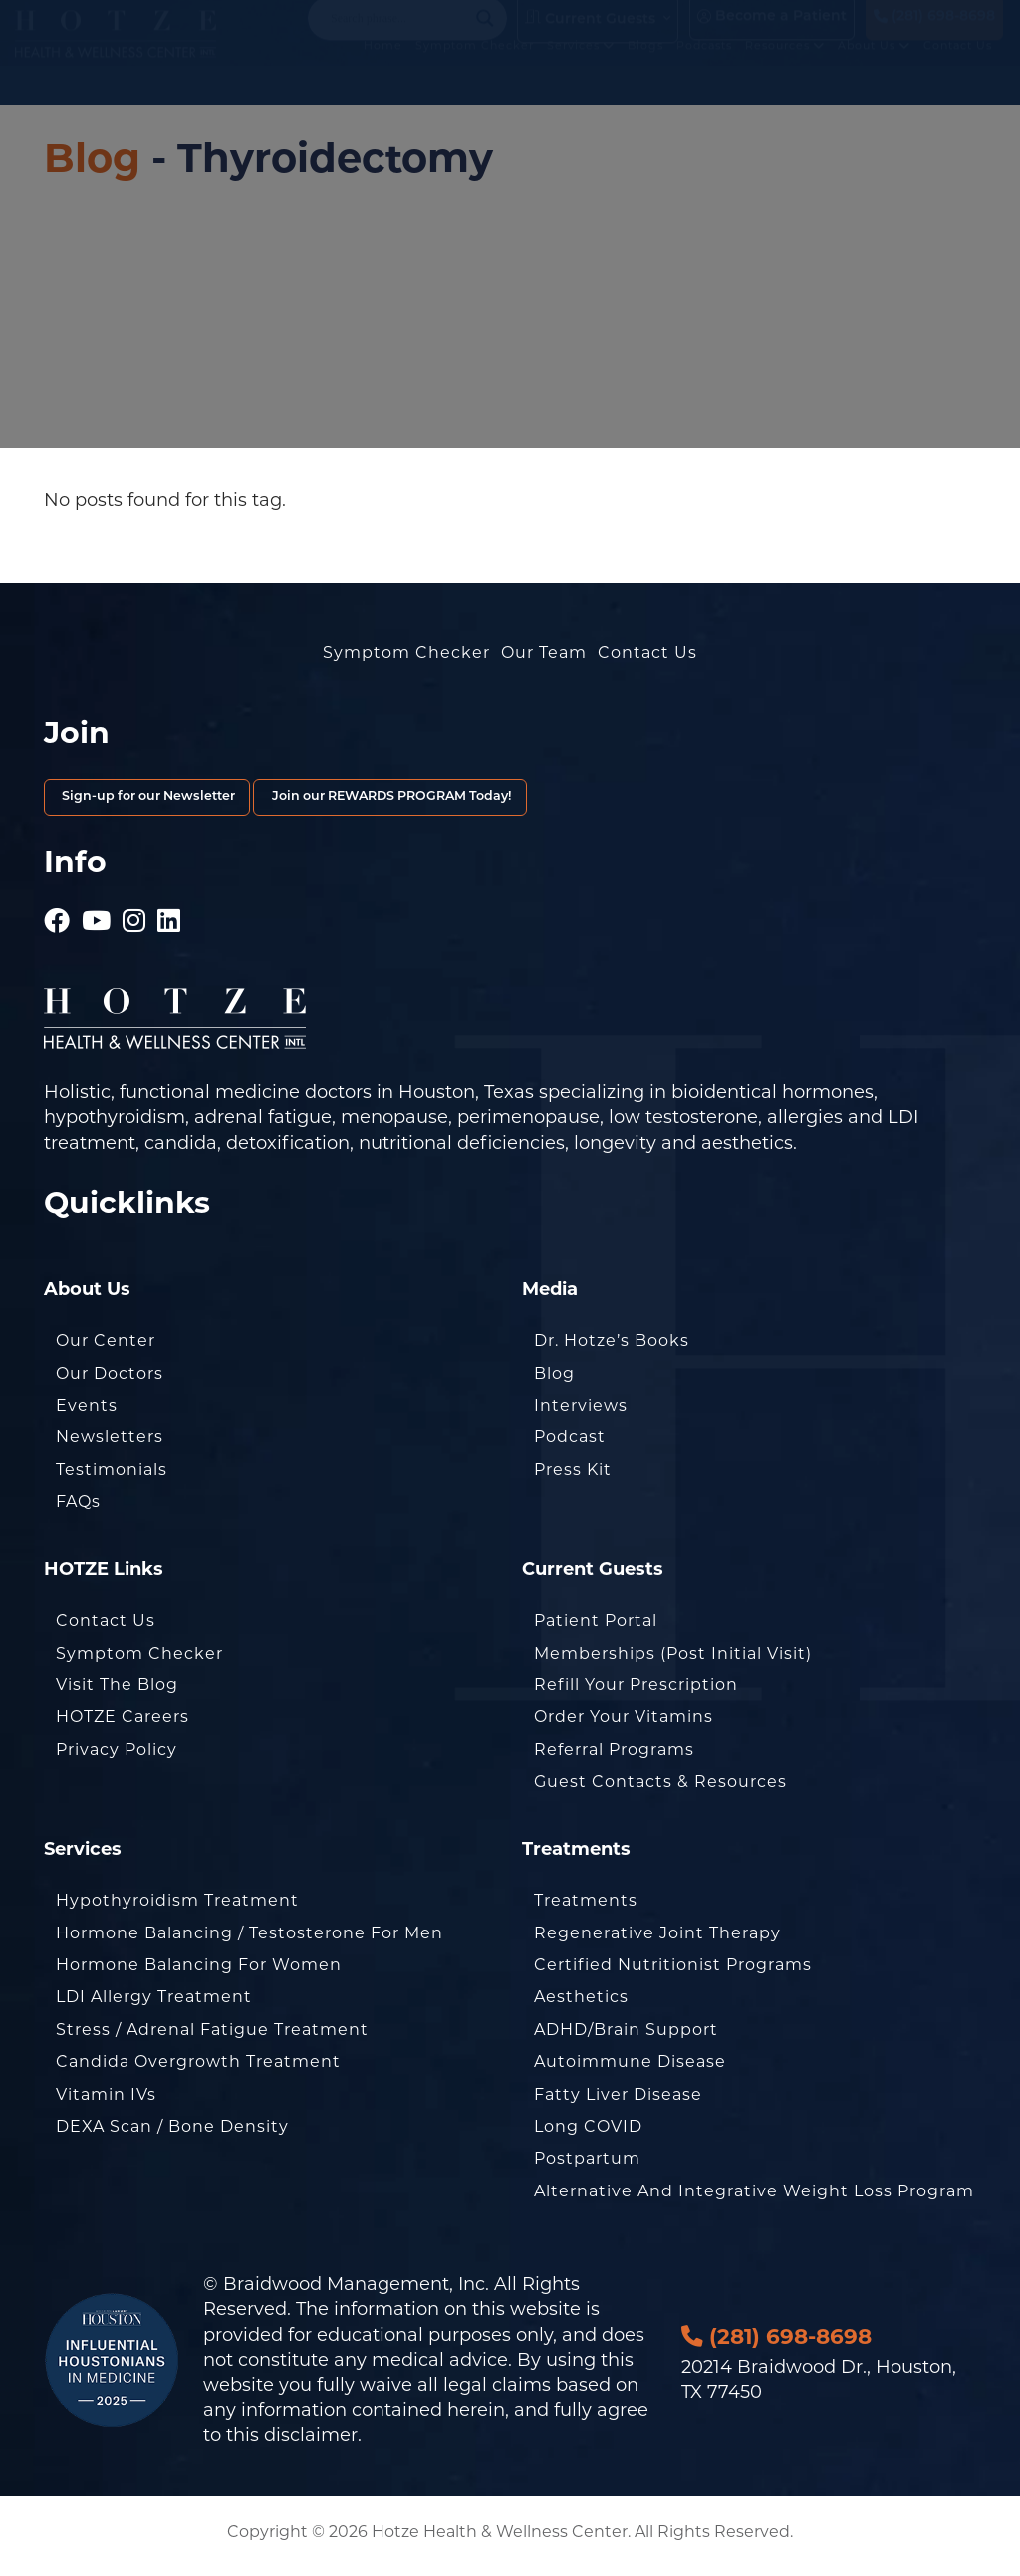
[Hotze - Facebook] (57, 921)
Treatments (586, 1908)
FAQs (78, 1509)
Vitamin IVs (106, 2102)
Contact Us (968, 78)
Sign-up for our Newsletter (195, 801)
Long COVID (588, 2134)
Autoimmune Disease (630, 2069)
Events (87, 1413)
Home (394, 78)
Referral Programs (614, 1757)
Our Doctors (109, 1381)
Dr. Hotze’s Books (611, 1349)
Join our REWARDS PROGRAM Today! (548, 801)
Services (592, 78)
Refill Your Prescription (636, 1692)
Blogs (656, 78)
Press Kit (573, 1477)
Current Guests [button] (590, 34)
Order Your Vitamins (623, 1725)
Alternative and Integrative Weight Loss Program (754, 2199)
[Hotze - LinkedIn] (169, 921)
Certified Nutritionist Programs (673, 1972)
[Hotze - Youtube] (97, 921)
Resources (796, 78)
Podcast (570, 1445)
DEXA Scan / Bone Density (172, 2134)
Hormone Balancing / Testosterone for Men (249, 1941)
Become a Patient (772, 32)
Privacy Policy (116, 1757)
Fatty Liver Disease (618, 2102)
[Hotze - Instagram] (134, 921)
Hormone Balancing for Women (199, 1972)
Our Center (105, 1349)
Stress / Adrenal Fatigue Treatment (212, 2037)
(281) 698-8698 (934, 32)
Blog (92, 157)
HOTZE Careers (122, 1725)
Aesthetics (581, 2005)
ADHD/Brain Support (626, 2037)
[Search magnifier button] (485, 34)
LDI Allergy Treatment (154, 2005)
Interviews (581, 1413)
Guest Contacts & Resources (660, 1789)
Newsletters (109, 1445)
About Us (885, 78)
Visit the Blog (117, 1692)
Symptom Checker (485, 78)
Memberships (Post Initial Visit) (673, 1661)
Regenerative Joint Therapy (657, 1941)
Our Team (544, 653)
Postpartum (587, 2167)
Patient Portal (595, 1628)
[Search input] (398, 34)
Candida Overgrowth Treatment (198, 2069)
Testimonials (111, 1477)
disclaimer (311, 2443)
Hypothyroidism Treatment (177, 1908)
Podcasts (715, 78)
